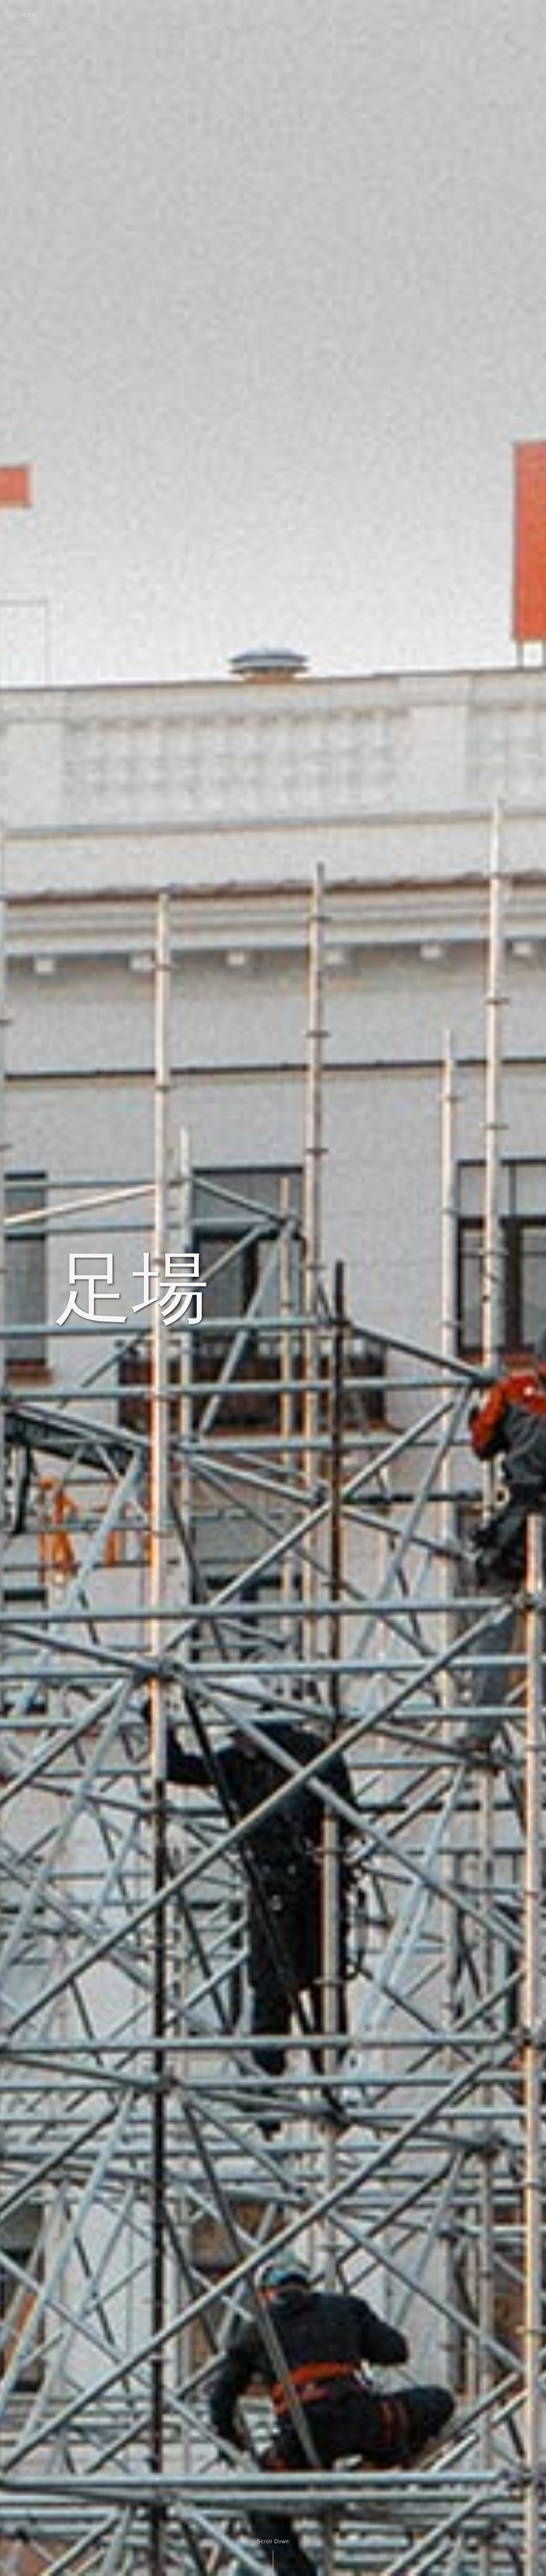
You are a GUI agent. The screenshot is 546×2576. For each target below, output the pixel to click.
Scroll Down (273, 2541)
